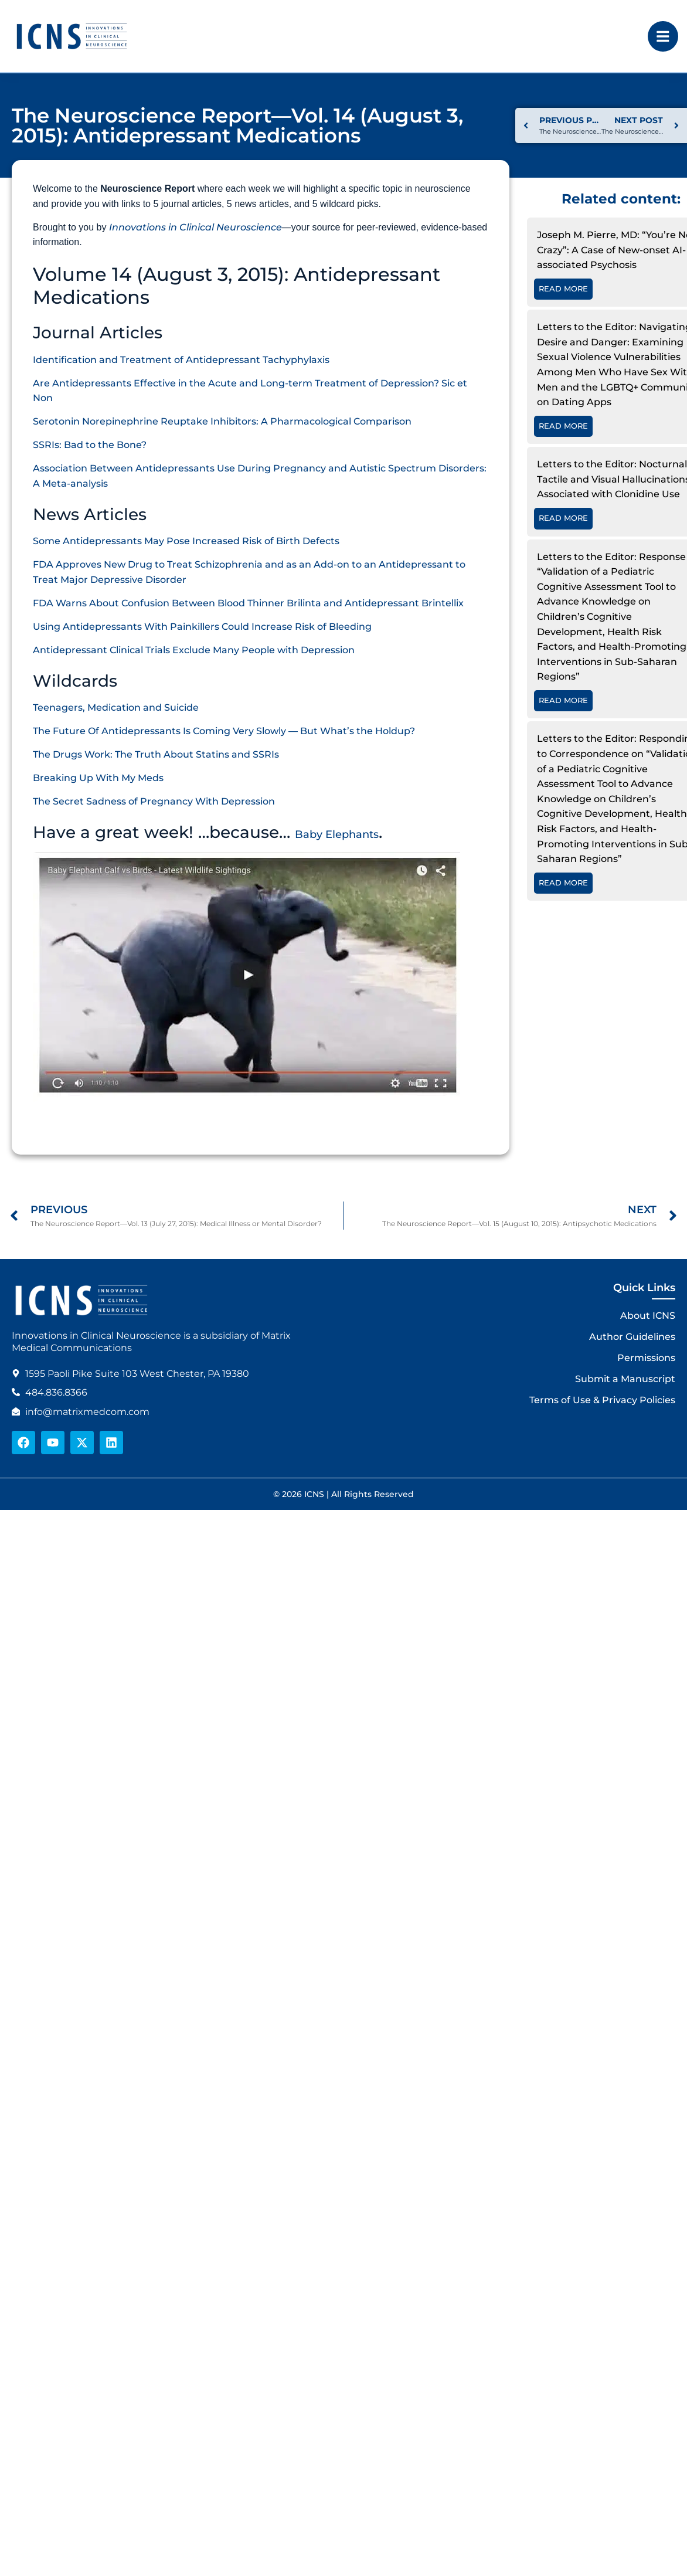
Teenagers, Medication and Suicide (116, 707)
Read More (563, 288)
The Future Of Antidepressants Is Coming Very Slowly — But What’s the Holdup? (224, 731)
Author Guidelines (632, 1336)
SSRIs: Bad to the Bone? (90, 444)
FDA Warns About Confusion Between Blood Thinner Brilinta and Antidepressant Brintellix (248, 603)
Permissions (646, 1357)
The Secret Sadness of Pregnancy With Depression (154, 801)
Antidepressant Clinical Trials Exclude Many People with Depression (194, 650)
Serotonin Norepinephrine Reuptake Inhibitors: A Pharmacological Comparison (222, 421)
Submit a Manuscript (625, 1378)
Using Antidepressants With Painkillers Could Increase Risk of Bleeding (202, 626)
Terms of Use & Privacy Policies (602, 1400)
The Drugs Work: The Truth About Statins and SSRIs (156, 754)
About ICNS (647, 1315)
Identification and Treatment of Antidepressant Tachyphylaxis (181, 359)
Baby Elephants (337, 834)
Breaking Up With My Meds (98, 777)
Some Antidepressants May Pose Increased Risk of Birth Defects (186, 541)
